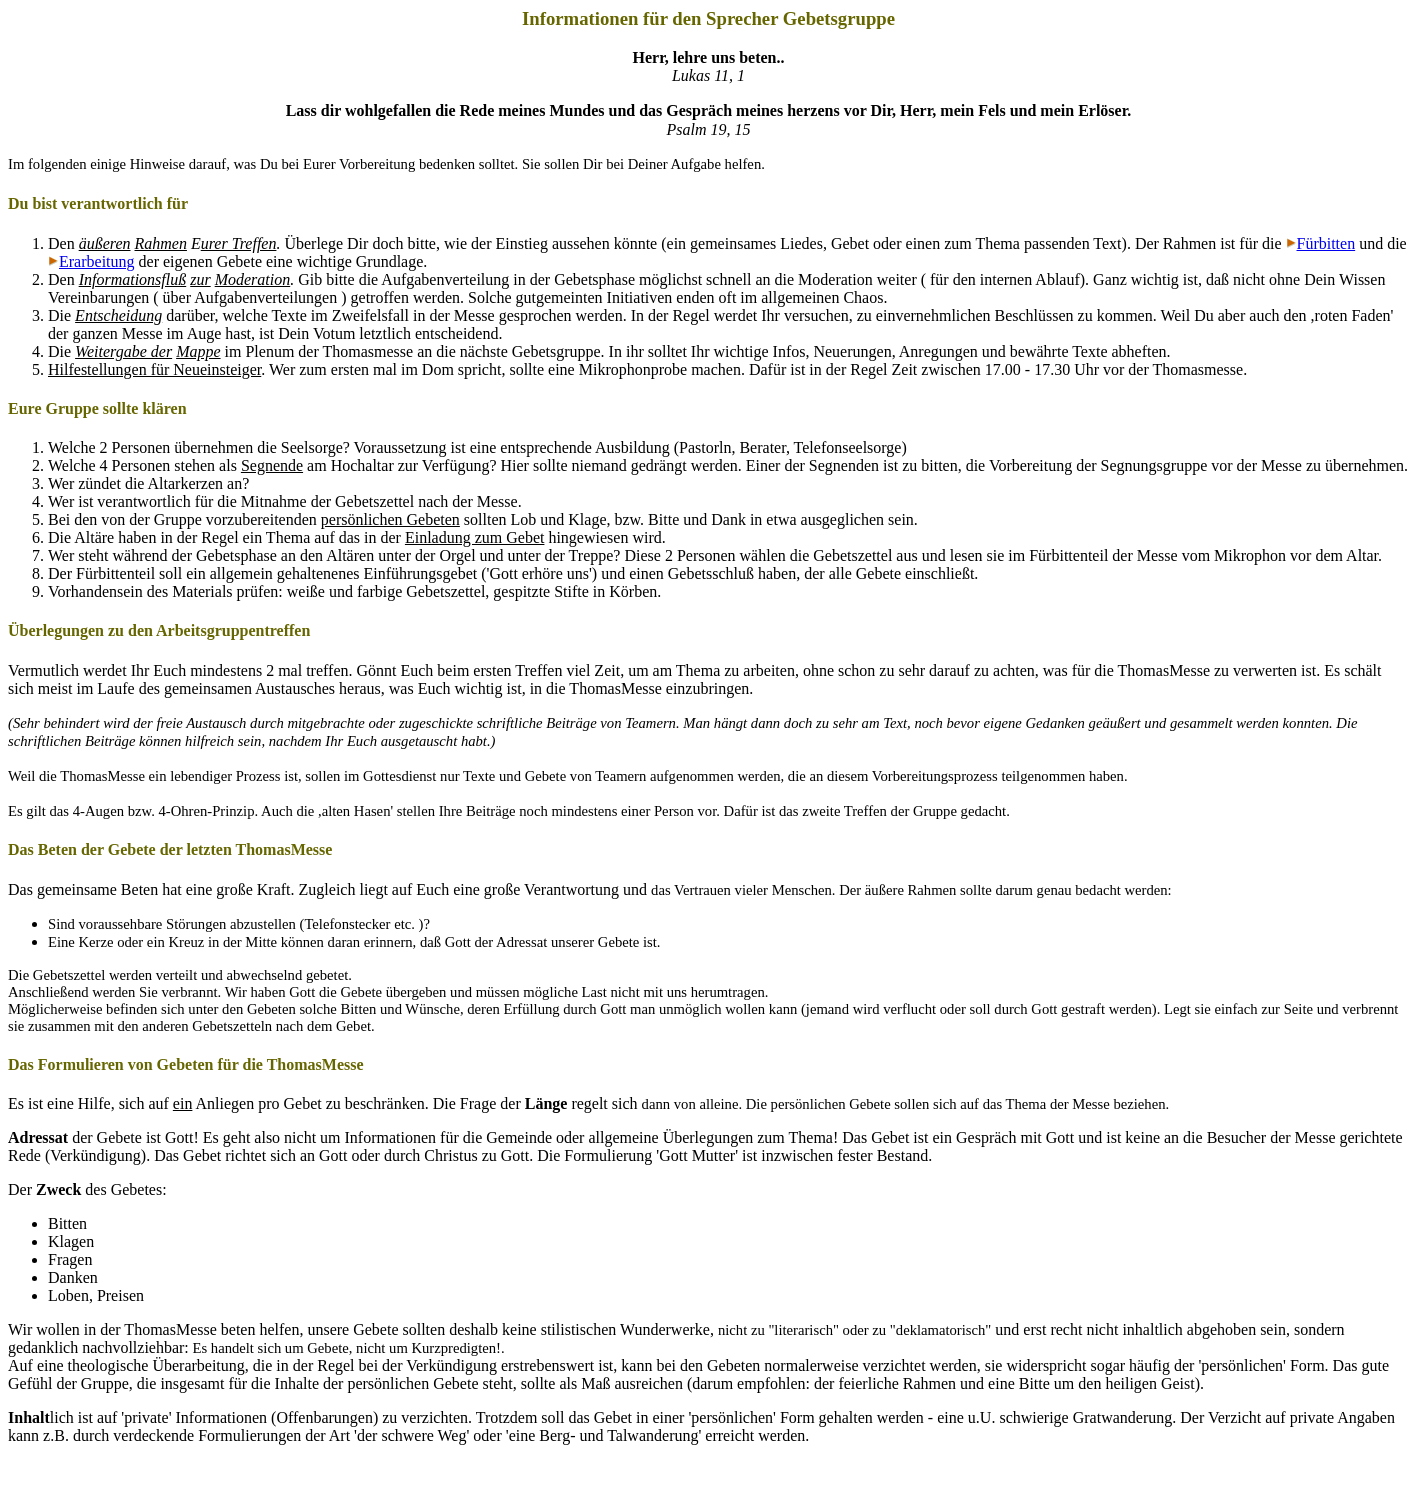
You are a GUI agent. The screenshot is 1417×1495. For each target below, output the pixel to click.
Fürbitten (1326, 243)
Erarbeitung (97, 261)
